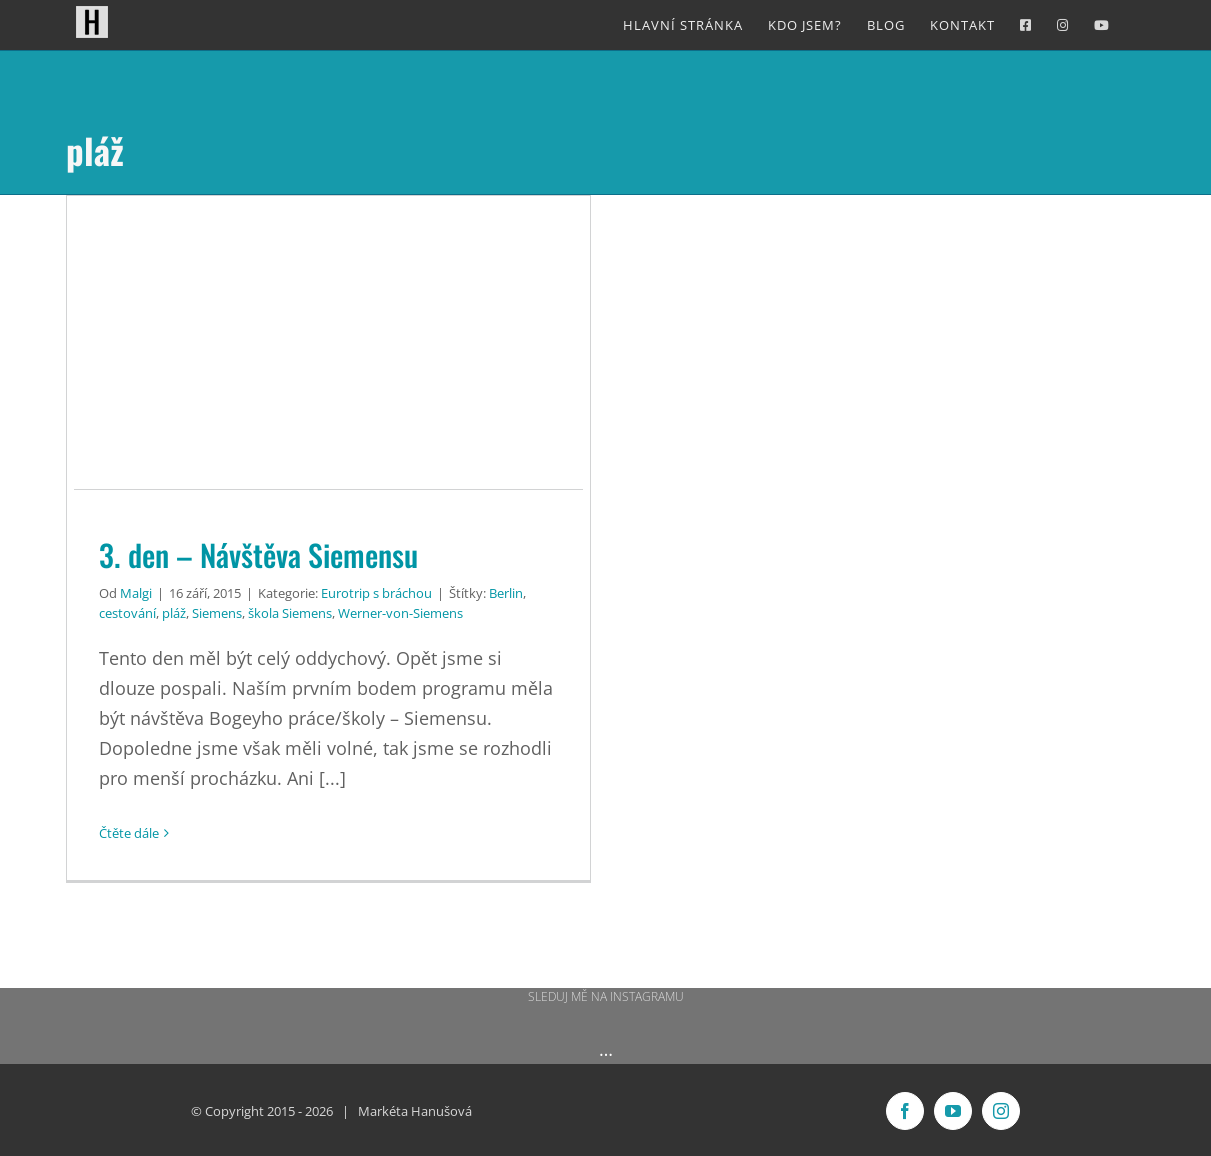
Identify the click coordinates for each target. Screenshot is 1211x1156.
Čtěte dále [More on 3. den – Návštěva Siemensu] (129, 833)
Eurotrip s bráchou (376, 593)
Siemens (217, 613)
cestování (127, 613)
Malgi (136, 593)
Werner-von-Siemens (400, 613)
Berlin (506, 593)
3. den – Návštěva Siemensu (258, 554)
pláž (174, 613)
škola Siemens (290, 613)
